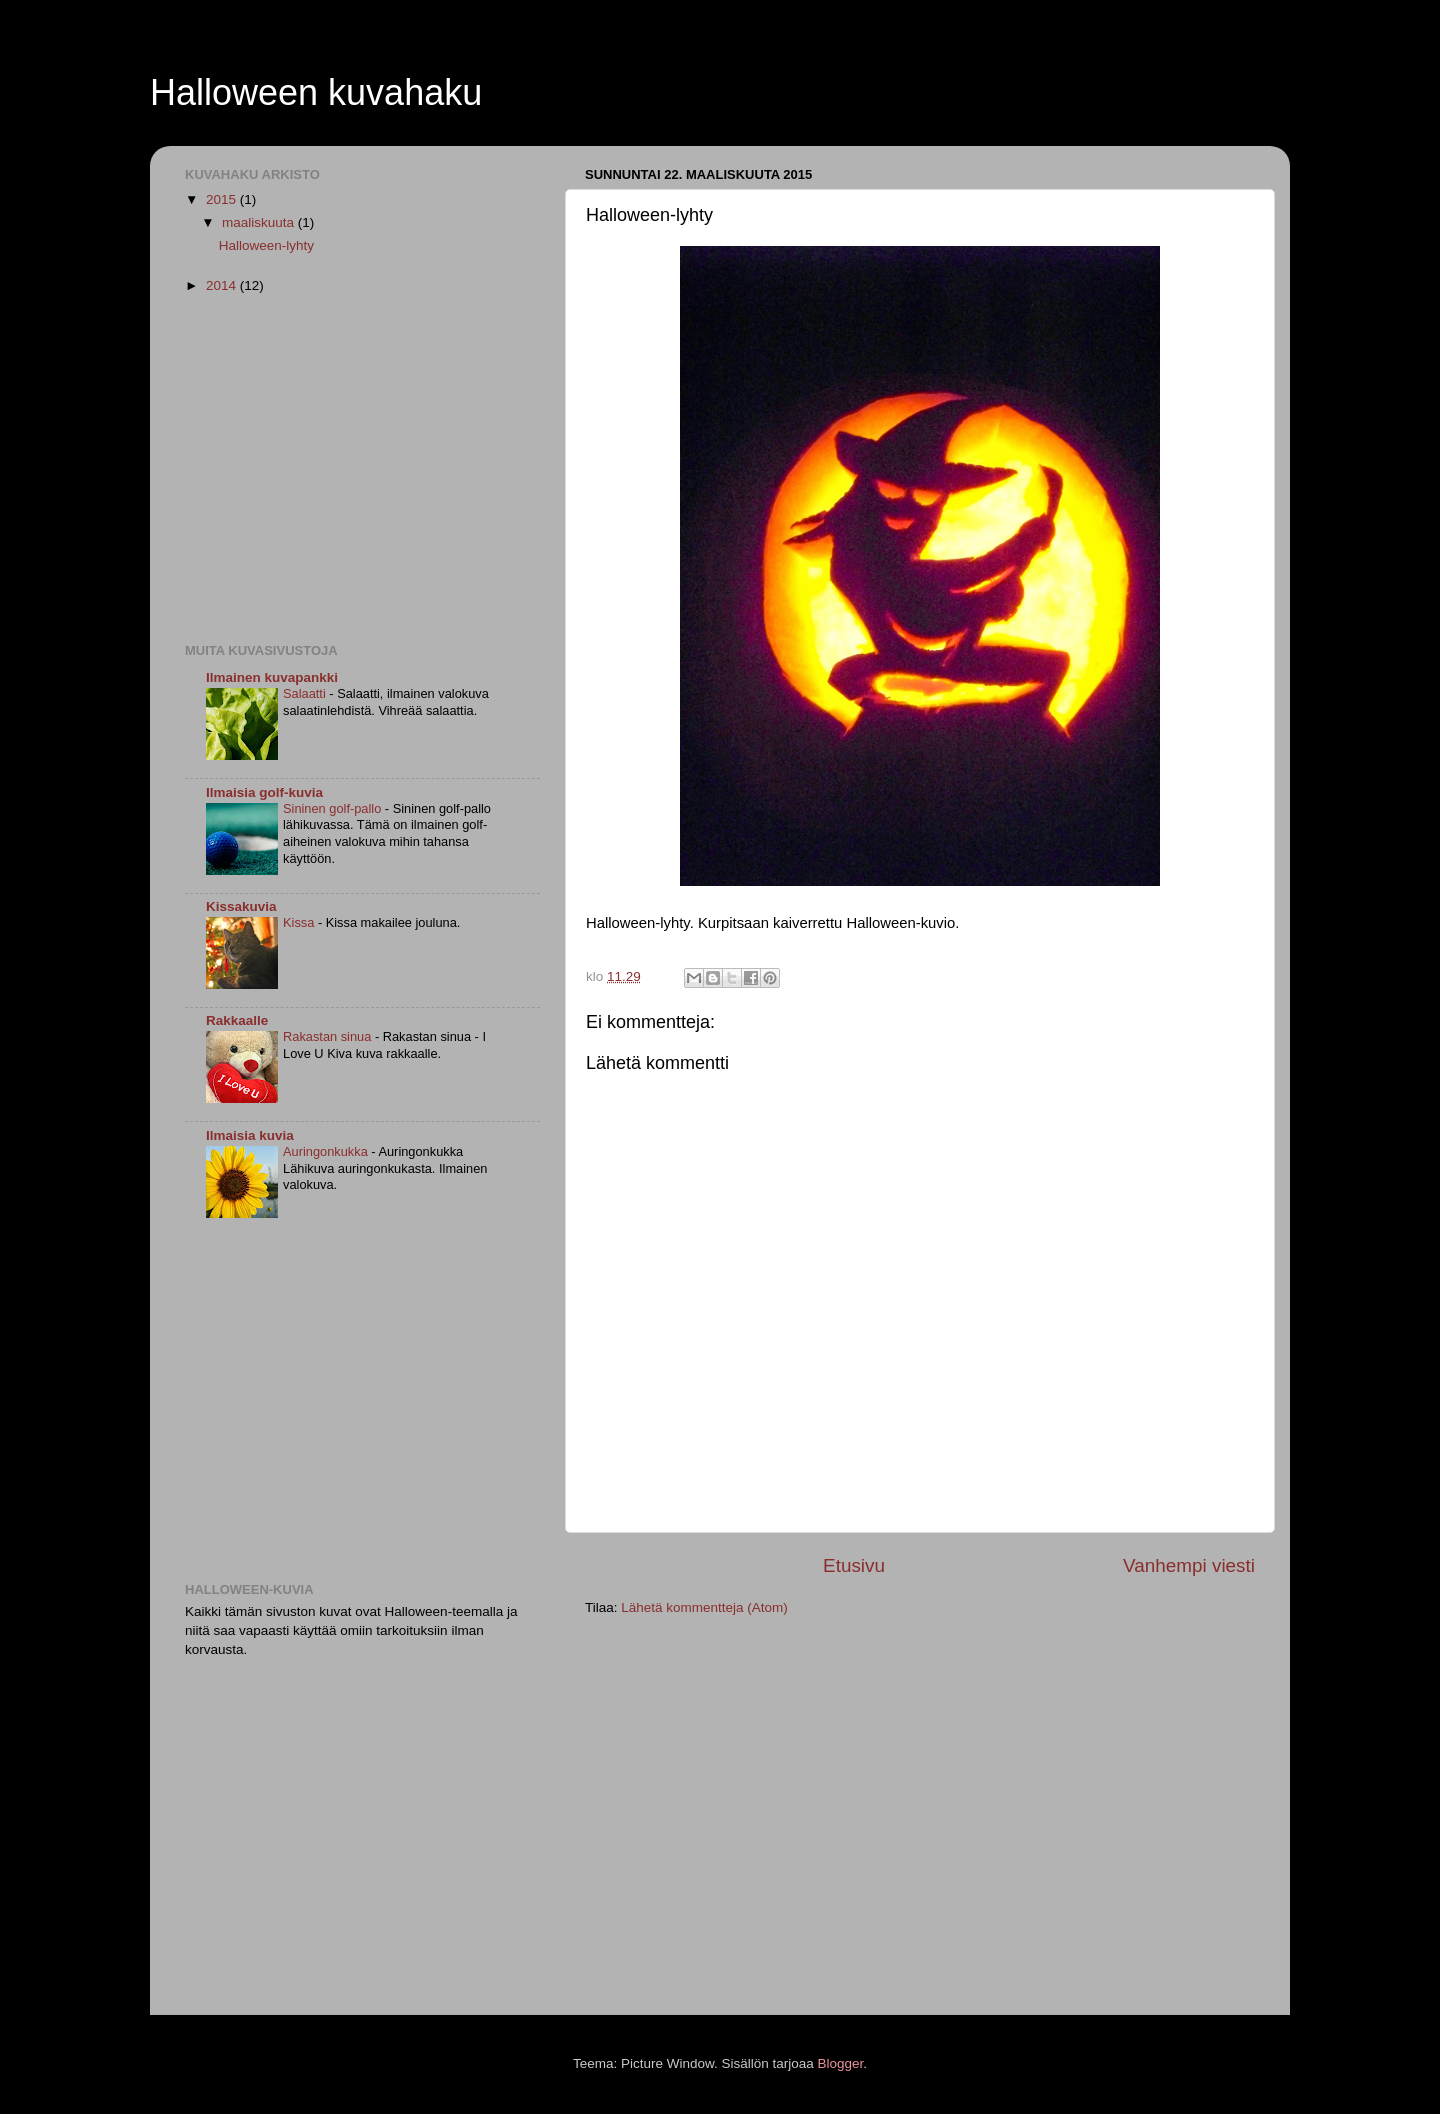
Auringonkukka (327, 1151)
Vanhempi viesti (1189, 1565)
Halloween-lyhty (266, 245)
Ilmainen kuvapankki (272, 677)
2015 (223, 199)
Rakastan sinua (329, 1036)
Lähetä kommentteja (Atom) (704, 1607)
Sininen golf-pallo (334, 808)
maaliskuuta (260, 222)
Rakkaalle (237, 1020)
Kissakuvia (241, 906)
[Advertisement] (353, 467)
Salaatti (306, 693)
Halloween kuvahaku (316, 92)
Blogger (841, 2063)
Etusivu (854, 1565)
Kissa (300, 922)
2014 (223, 285)
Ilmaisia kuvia (250, 1135)
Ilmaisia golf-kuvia (264, 792)
